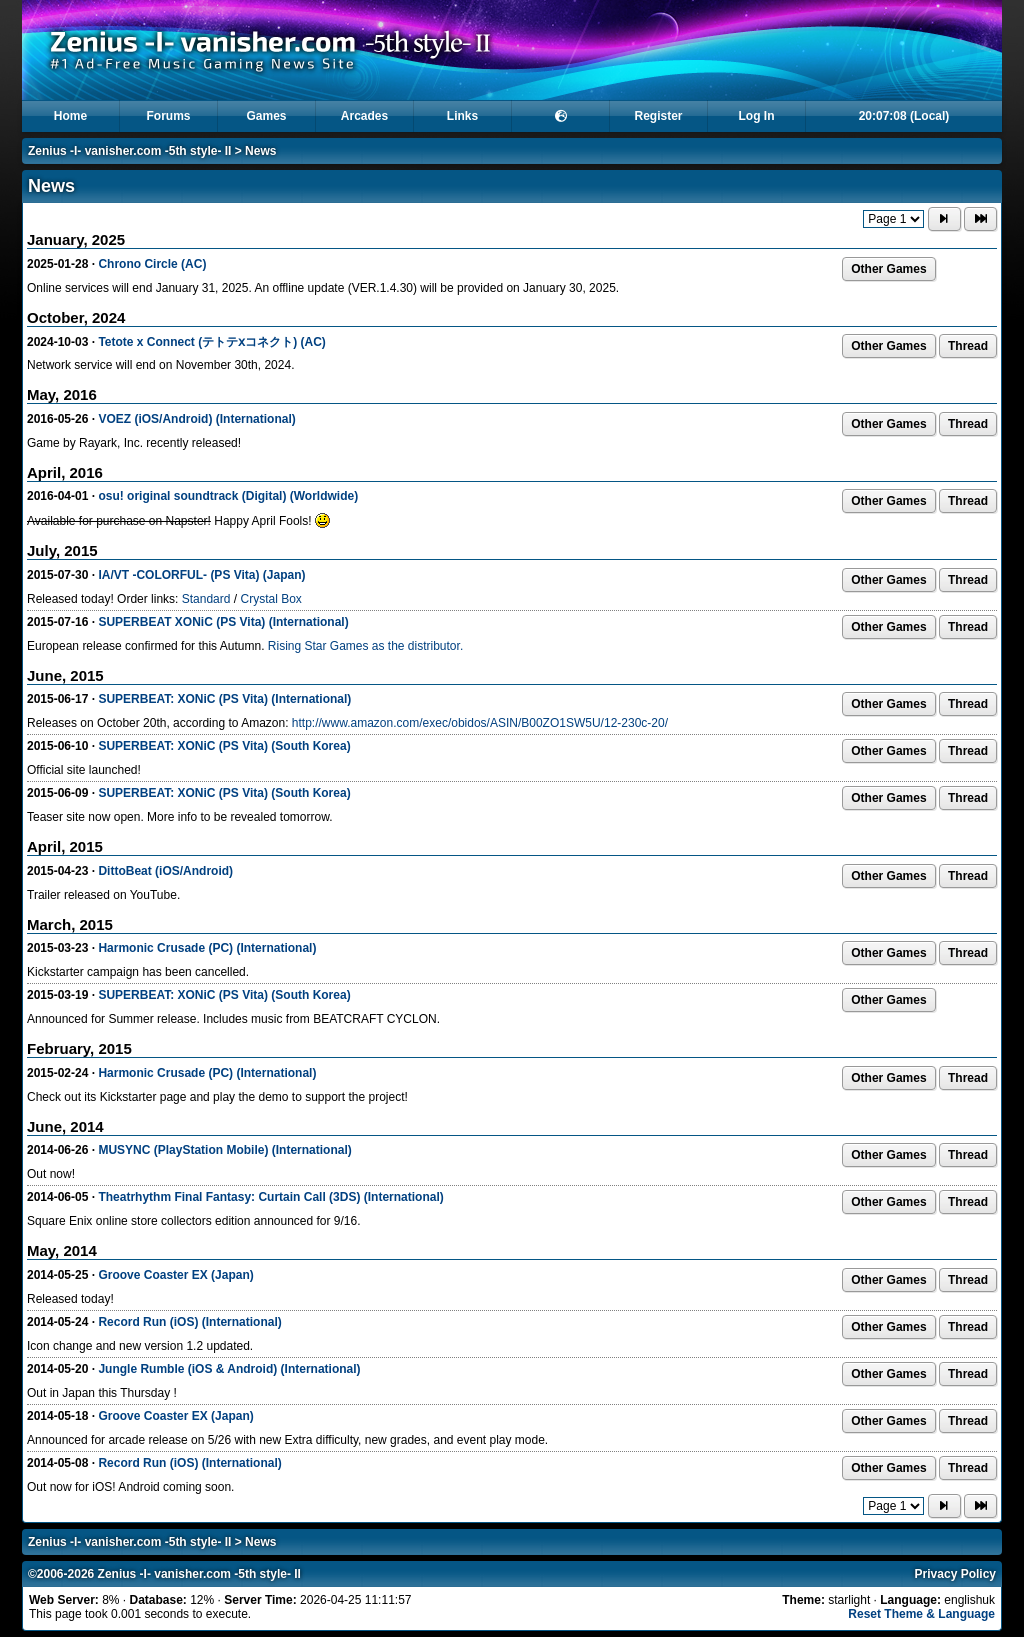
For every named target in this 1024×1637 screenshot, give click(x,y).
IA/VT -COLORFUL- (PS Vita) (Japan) (201, 575)
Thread (968, 346)
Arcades (364, 116)
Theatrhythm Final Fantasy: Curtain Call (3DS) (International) (270, 1197)
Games (266, 116)
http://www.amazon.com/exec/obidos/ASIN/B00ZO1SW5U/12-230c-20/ (480, 723)
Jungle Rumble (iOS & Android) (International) (229, 1369)
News (260, 151)
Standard (206, 599)
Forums (168, 116)
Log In (757, 116)
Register (658, 116)
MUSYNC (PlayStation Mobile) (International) (224, 1150)
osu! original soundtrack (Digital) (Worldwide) (228, 496)
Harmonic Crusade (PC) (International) (207, 948)
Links (462, 116)
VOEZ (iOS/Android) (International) (196, 419)
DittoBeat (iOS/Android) (165, 871)
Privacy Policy (955, 1574)
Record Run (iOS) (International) (189, 1322)
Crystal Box (270, 599)
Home (70, 116)
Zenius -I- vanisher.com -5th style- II (129, 151)
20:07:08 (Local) (904, 116)
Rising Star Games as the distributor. (365, 646)
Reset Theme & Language (921, 1614)
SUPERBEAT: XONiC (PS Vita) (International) (224, 699)
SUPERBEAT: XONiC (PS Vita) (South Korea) (224, 746)
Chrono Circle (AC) (152, 264)
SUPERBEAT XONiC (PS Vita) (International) (223, 622)
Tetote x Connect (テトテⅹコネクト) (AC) (211, 342)
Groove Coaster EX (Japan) (175, 1275)
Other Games (888, 269)
